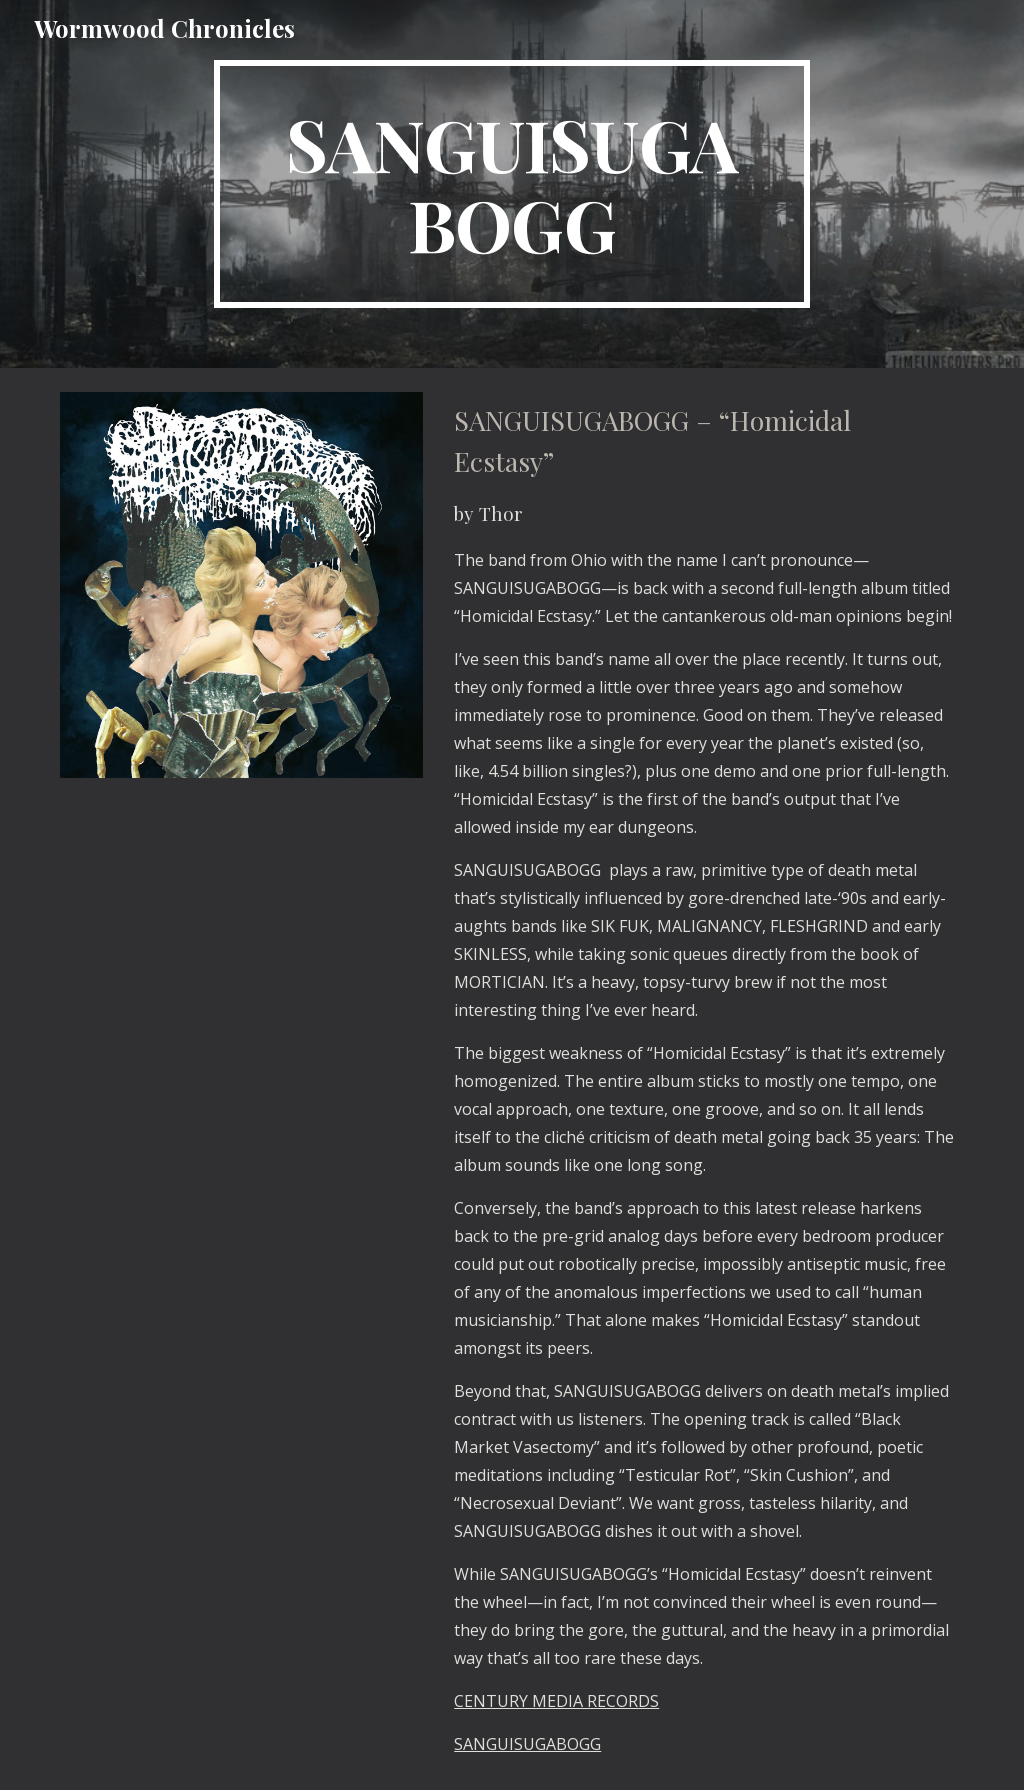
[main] (511, 184)
